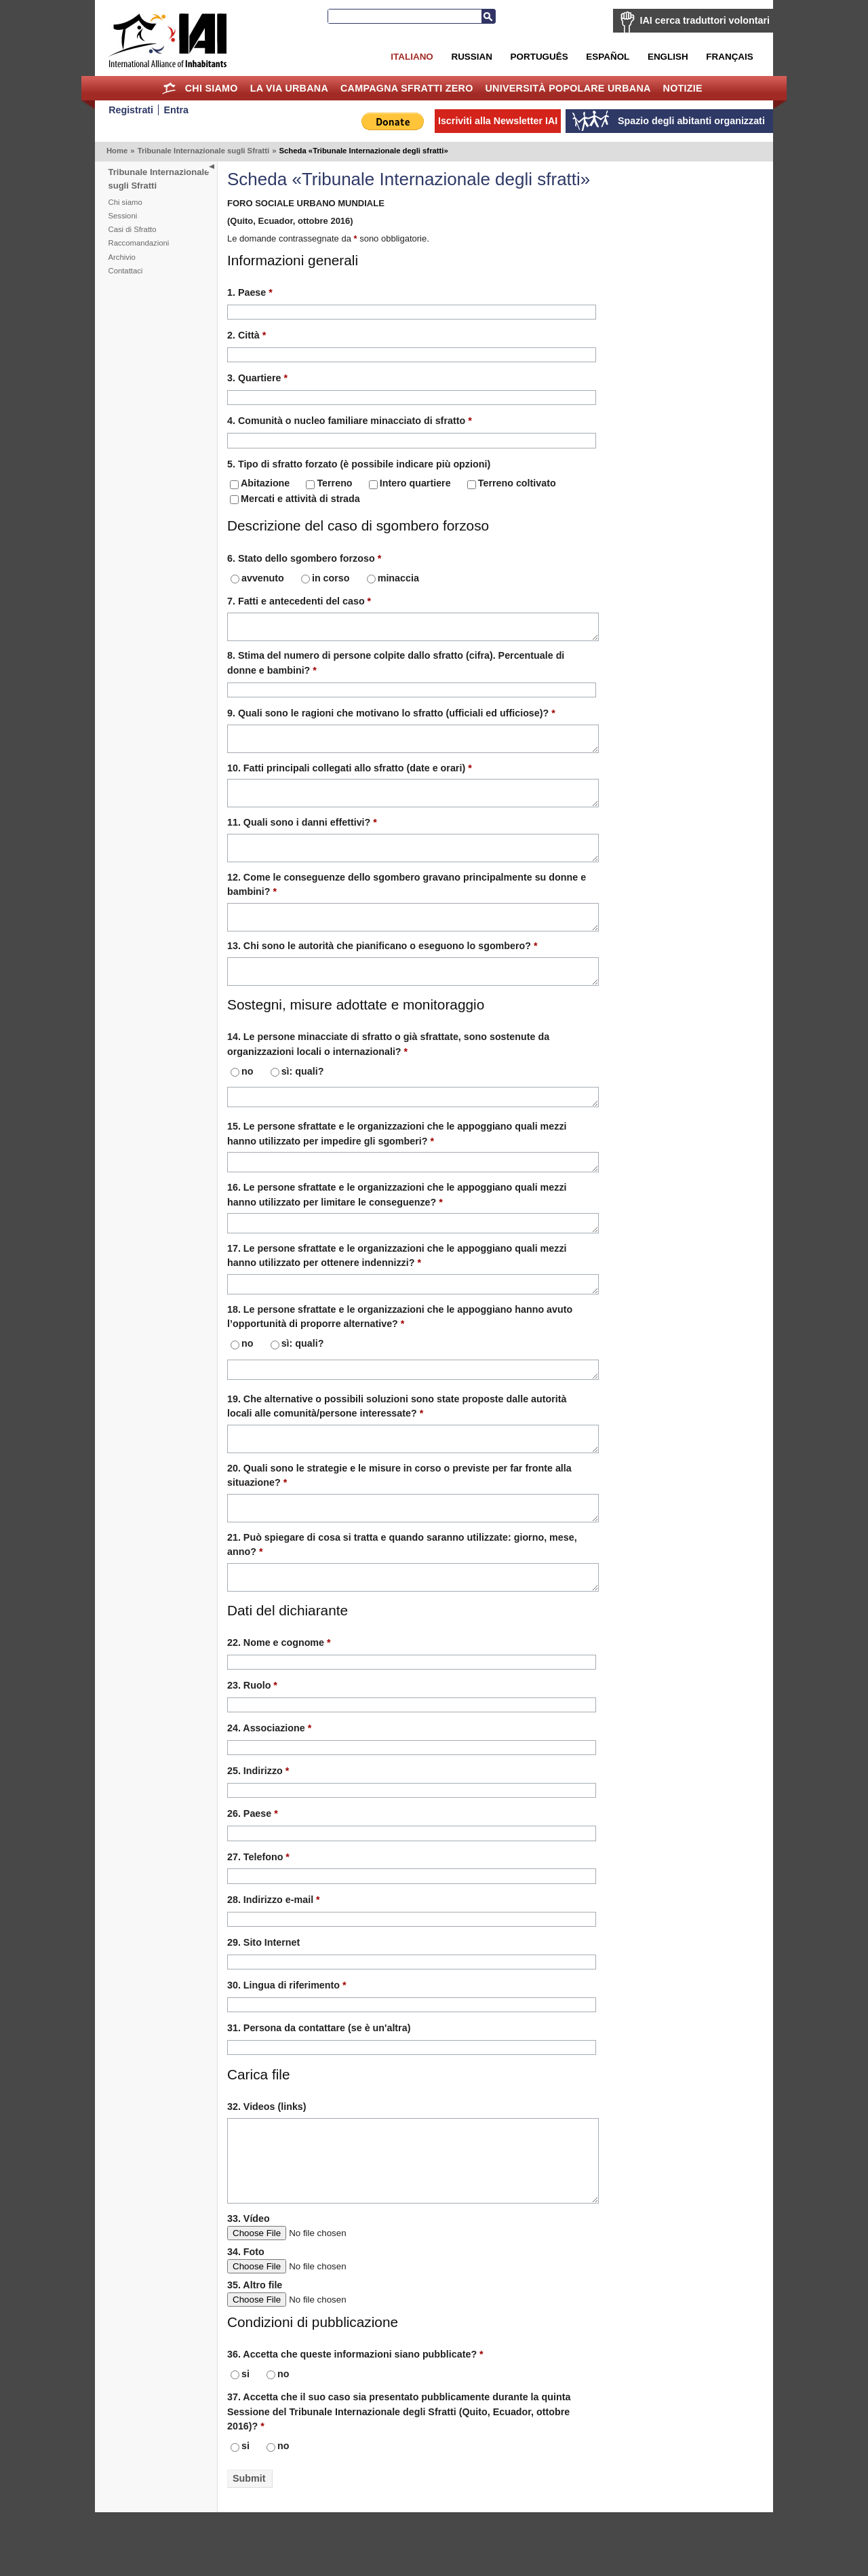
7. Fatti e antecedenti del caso (299, 601)
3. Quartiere (257, 377)
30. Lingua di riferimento (287, 2035)
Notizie (683, 88)
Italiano (412, 57)
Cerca (488, 16)
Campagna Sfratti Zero (406, 88)
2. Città (246, 335)
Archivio (122, 257)
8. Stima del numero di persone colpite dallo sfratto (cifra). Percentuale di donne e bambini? (395, 666)
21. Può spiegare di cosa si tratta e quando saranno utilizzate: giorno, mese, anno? (402, 1590)
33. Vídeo (248, 2282)
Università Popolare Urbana (567, 88)
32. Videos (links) (267, 2156)
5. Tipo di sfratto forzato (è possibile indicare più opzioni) (358, 464)
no (242, 1095)
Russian (471, 57)
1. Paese (250, 292)
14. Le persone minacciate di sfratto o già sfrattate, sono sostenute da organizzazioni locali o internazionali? (388, 1068)
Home (169, 88)
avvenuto (257, 578)
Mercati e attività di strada (295, 498)
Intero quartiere (410, 483)
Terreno (329, 483)
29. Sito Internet (263, 1992)
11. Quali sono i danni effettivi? (302, 834)
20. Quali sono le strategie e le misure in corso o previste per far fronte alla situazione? (399, 1517)
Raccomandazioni (139, 243)
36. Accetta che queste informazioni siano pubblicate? (355, 2417)
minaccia (393, 578)
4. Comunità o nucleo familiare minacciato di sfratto (349, 420)
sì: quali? (297, 1095)
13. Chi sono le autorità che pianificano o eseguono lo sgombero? (382, 966)
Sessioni (123, 216)
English (668, 57)
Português (539, 57)
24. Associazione (269, 1778)
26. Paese (252, 1863)
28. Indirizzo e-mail (273, 1949)
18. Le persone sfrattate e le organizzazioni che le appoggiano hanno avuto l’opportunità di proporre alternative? (399, 1351)
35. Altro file (254, 2348)
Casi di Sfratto (132, 229)
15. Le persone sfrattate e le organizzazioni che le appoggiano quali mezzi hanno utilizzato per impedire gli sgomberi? (397, 1160)
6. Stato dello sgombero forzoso (304, 558)
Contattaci (125, 271)
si (240, 2437)
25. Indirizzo (258, 1820)
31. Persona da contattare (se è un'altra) (318, 2078)
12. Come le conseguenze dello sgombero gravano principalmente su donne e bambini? (406, 900)
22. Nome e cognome (279, 1692)
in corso (325, 578)
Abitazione (260, 483)
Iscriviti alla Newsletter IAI (497, 120)
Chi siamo (211, 88)
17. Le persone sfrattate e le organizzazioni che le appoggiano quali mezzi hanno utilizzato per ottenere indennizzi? (397, 1288)
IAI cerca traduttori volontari (705, 20)
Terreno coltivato (511, 483)
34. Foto (245, 2315)
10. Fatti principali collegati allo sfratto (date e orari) (349, 776)
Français (729, 57)
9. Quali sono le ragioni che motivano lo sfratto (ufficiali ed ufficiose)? (391, 717)
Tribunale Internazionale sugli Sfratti (204, 151)
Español (607, 57)
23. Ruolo (252, 1735)
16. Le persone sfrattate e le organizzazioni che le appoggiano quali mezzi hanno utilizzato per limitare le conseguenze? (397, 1224)
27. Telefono (258, 1907)
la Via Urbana (289, 88)
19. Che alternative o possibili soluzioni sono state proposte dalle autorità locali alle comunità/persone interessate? (397, 1444)
